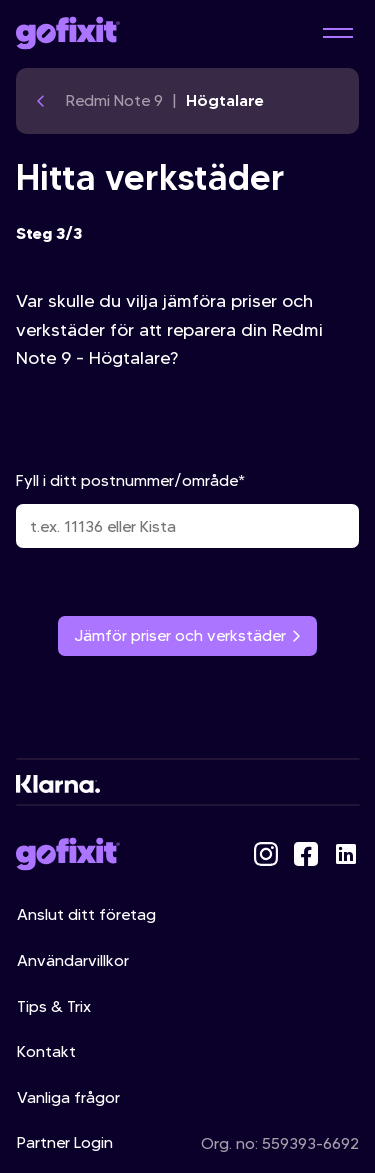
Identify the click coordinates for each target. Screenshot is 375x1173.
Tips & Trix (54, 1006)
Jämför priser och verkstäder (187, 635)
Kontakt (46, 1051)
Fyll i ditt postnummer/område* (187, 509)
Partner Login (65, 1142)
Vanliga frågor (68, 1097)
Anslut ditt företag (86, 914)
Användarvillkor (73, 960)
